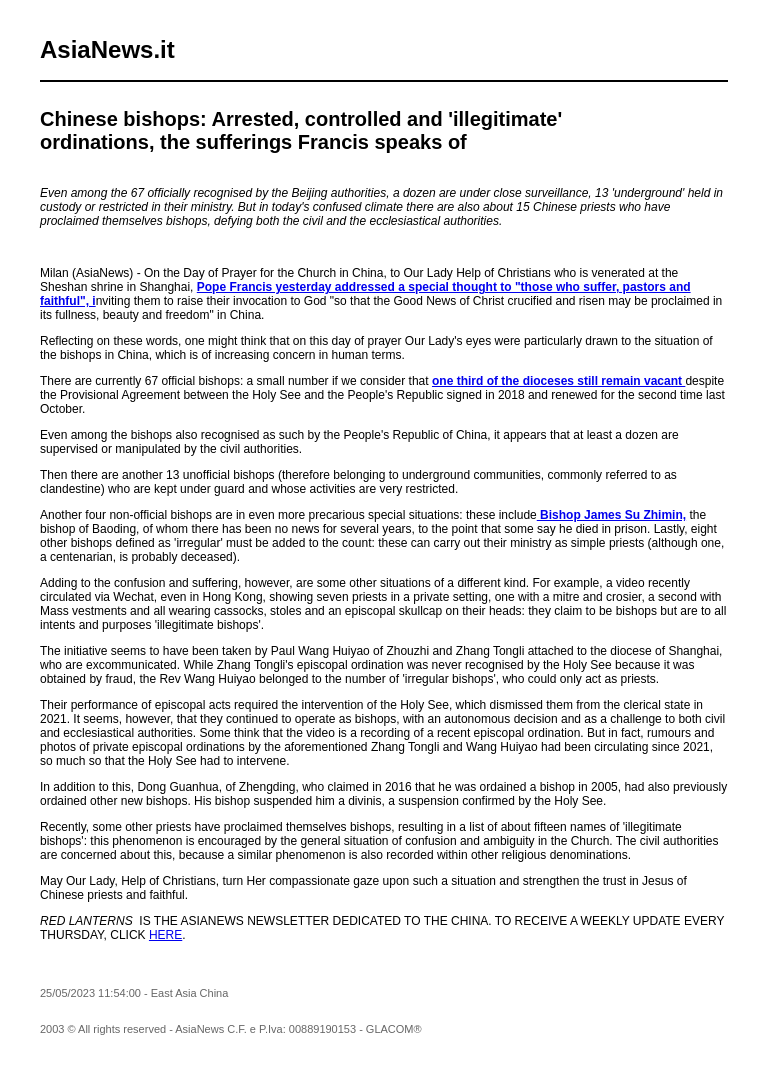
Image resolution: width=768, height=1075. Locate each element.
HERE (165, 935)
